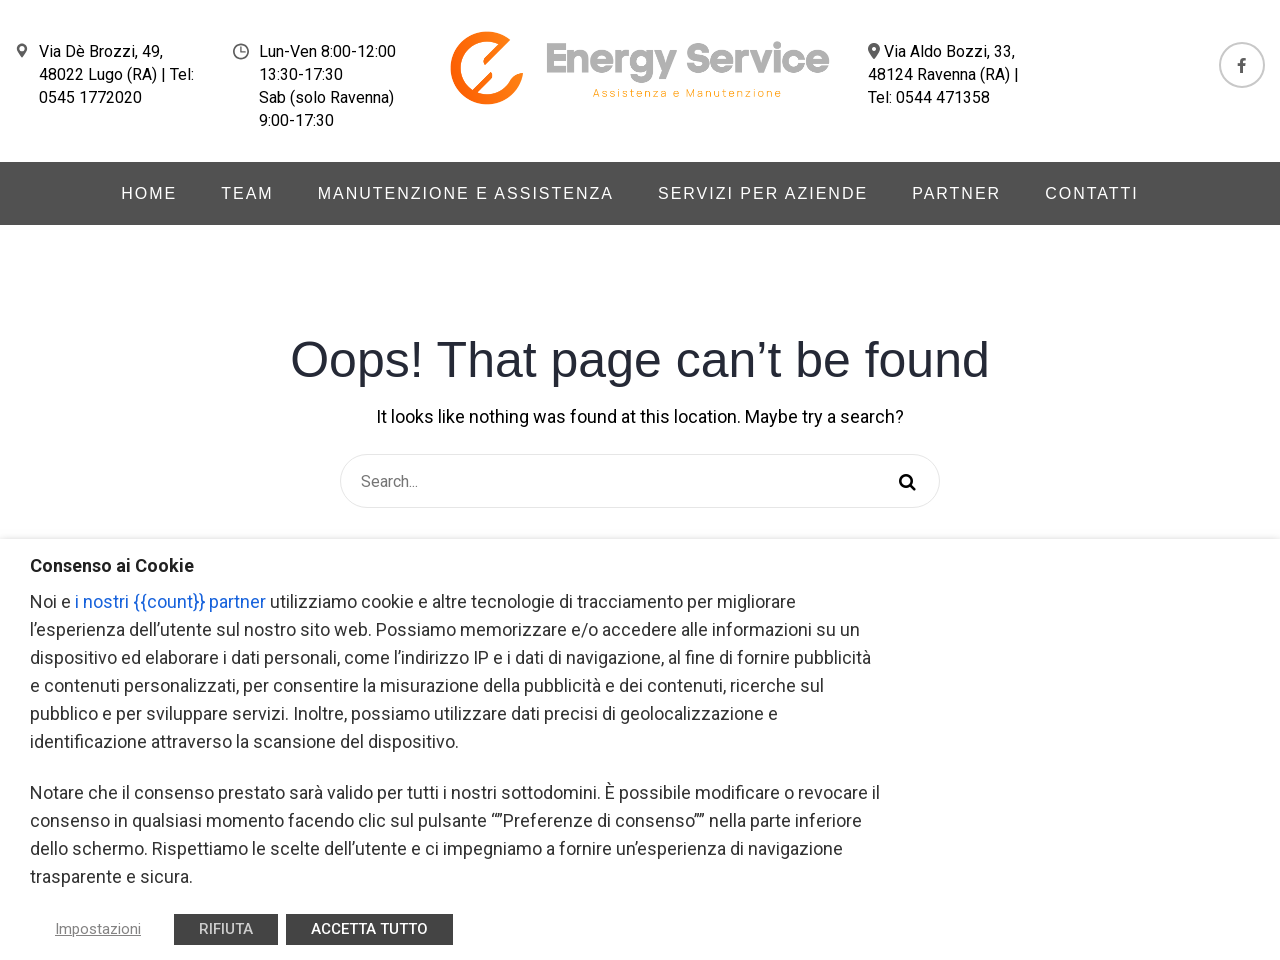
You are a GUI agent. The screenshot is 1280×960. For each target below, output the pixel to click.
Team (247, 193)
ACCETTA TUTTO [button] (369, 929)
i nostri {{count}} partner (170, 601)
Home (149, 193)
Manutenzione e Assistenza (466, 193)
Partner (956, 193)
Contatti (1092, 193)
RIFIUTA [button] (226, 929)
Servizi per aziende (763, 193)
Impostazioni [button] (98, 929)
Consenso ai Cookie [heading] (112, 565)
